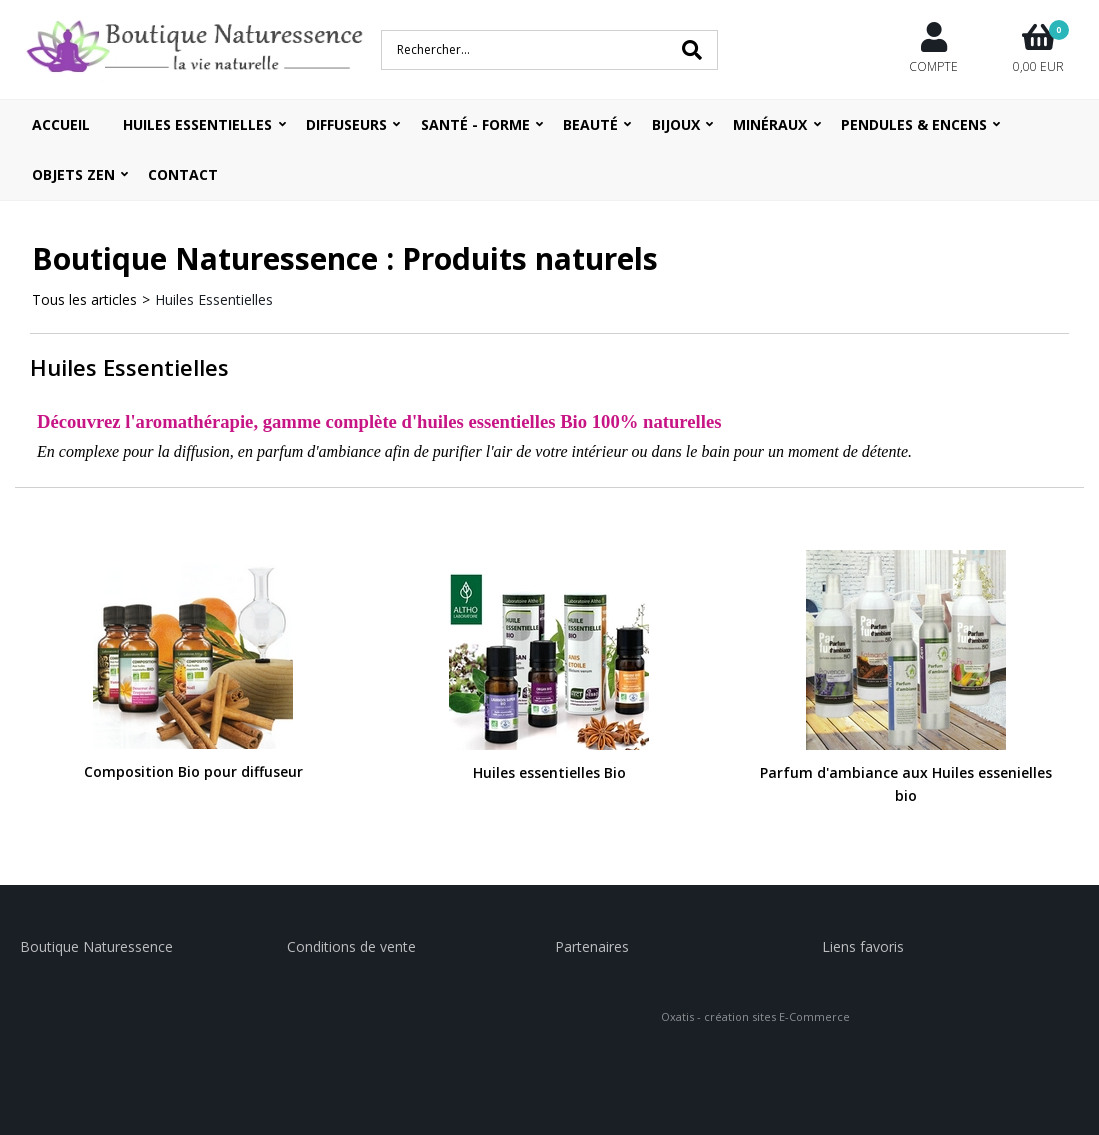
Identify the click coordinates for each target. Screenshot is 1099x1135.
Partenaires (592, 946)
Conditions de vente (351, 946)
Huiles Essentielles (214, 299)
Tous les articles (84, 299)
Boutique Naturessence (96, 946)
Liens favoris (863, 946)
